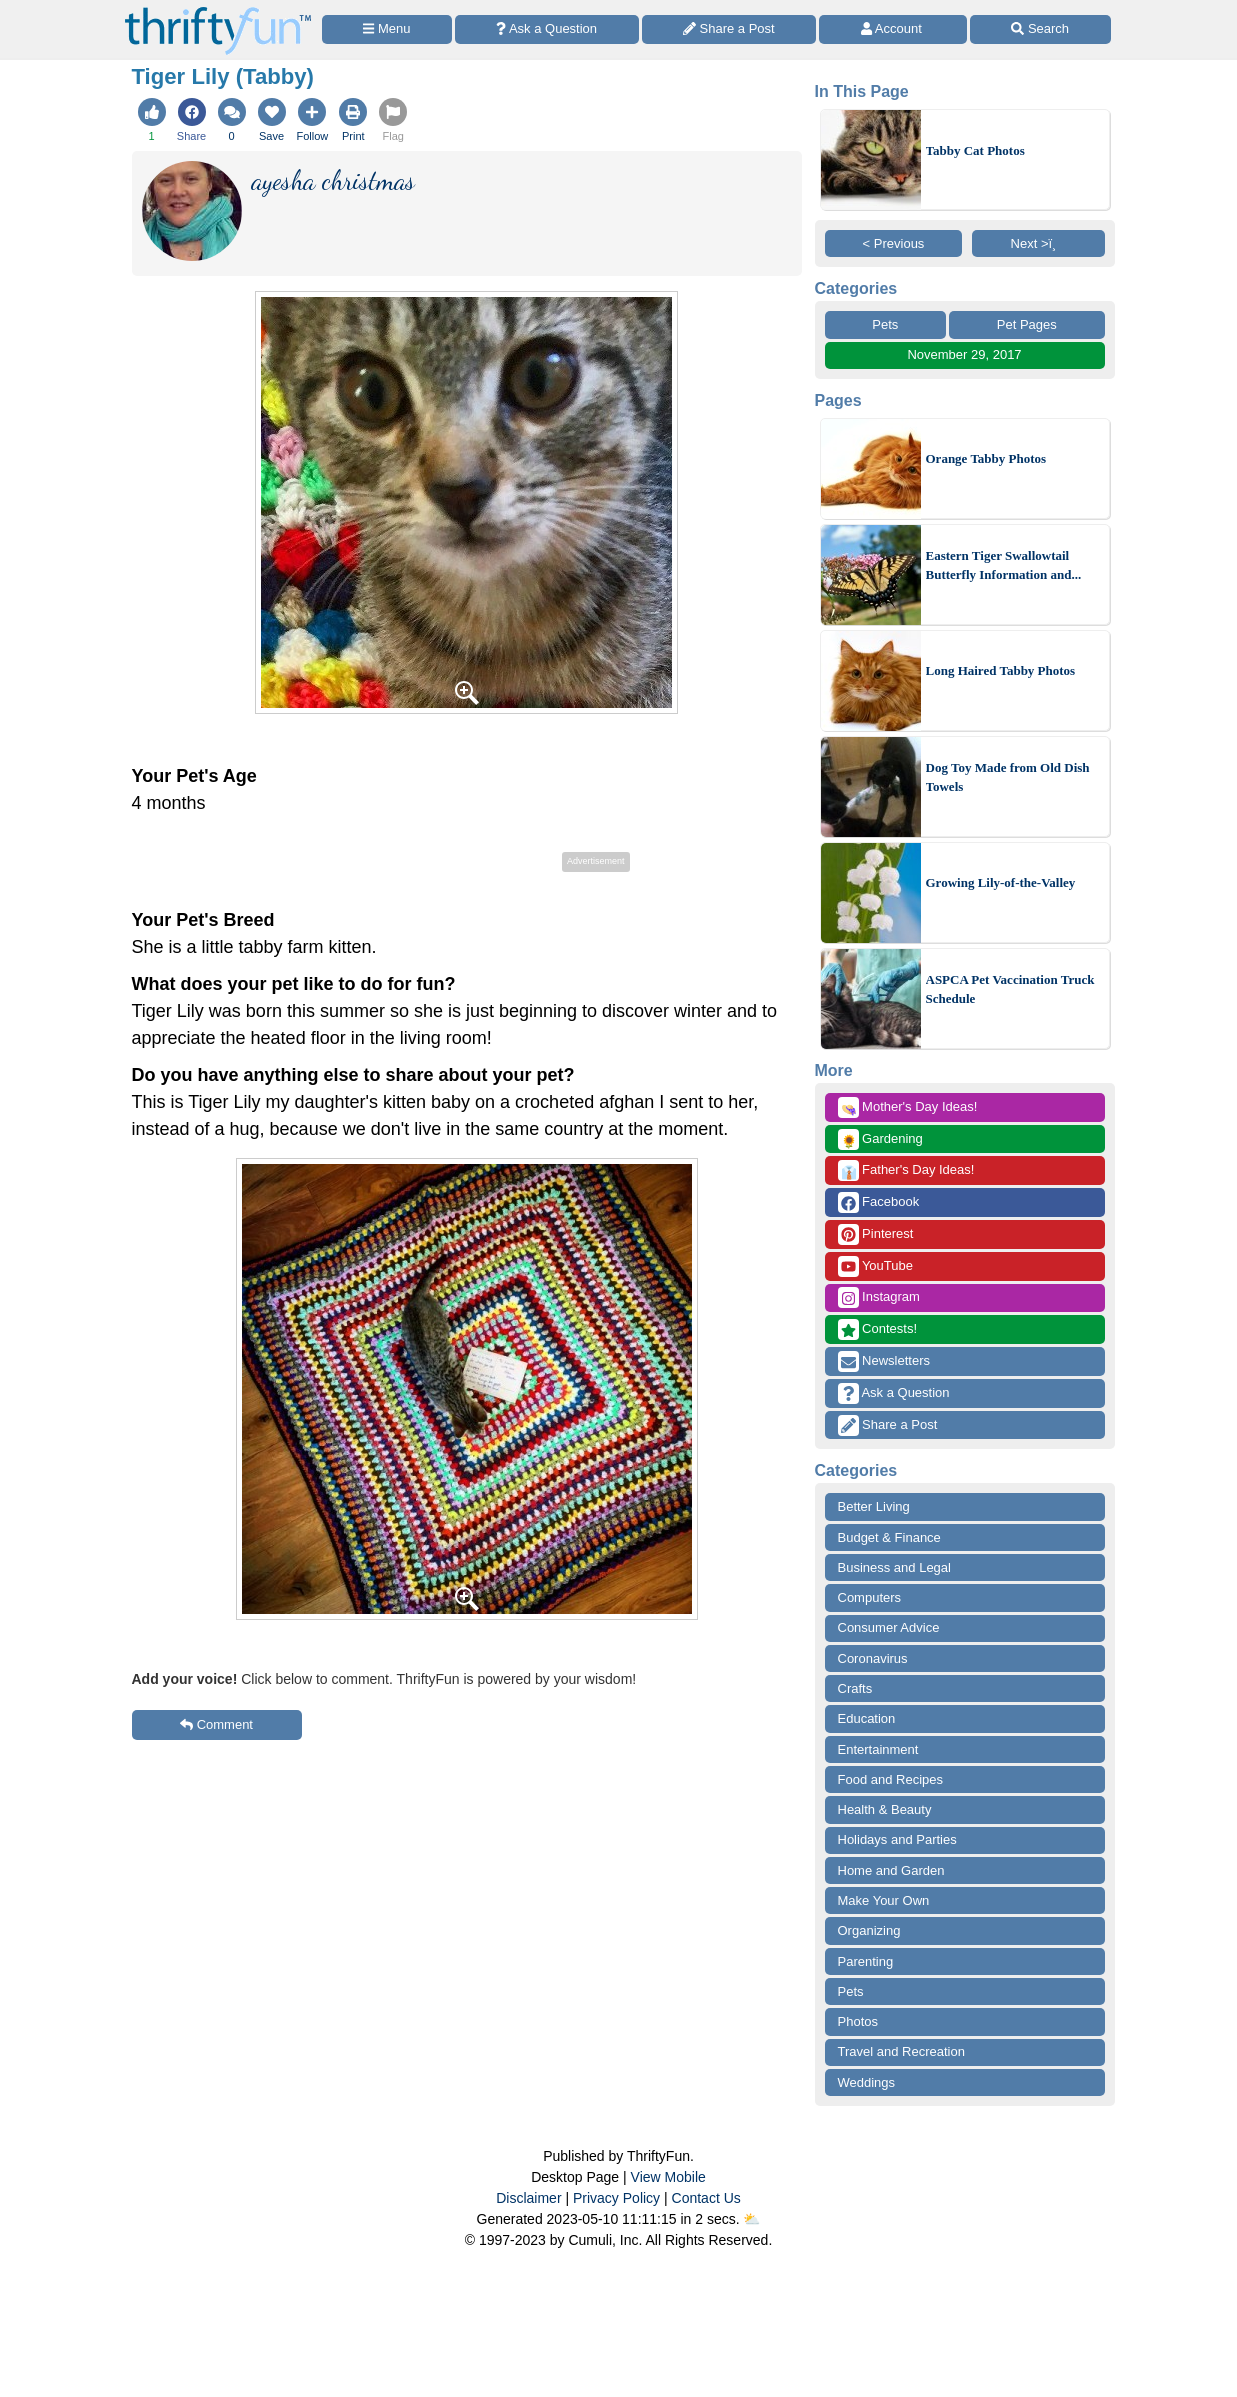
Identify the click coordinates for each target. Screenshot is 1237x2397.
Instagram (879, 1297)
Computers (870, 1597)
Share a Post (888, 1425)
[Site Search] (1040, 29)
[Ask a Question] (547, 29)
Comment (216, 1724)
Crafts (855, 1688)
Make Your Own (884, 1900)
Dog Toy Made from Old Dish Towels (1008, 777)
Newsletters (884, 1361)
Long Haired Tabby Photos (1001, 670)
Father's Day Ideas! (906, 1170)
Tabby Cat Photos (975, 150)
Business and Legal (894, 1567)
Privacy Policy (616, 2198)
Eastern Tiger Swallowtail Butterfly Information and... (1004, 565)
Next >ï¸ (1039, 243)
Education (867, 1718)
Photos (858, 2021)
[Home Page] (218, 11)
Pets (885, 324)
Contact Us (706, 2198)
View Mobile (668, 2177)
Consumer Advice (889, 1627)
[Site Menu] (387, 29)
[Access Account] (893, 29)
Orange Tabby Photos (986, 458)
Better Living (874, 1506)
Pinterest (876, 1234)
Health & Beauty (885, 1809)
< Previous (894, 243)
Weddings (867, 2082)
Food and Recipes (891, 1779)
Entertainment (878, 1749)
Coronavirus (873, 1658)
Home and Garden (891, 1870)
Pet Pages (1027, 324)
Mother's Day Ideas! (908, 1107)
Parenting (866, 1961)
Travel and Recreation (901, 2051)
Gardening (880, 1139)
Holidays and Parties (897, 1839)
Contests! (878, 1329)
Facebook (879, 1202)
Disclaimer (528, 2198)
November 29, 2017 (964, 354)
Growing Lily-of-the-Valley (1001, 882)
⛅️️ (751, 2219)
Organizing (869, 1930)
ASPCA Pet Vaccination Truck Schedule (1010, 989)
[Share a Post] (729, 29)
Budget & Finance (889, 1537)
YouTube (875, 1266)
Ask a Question (894, 1393)
